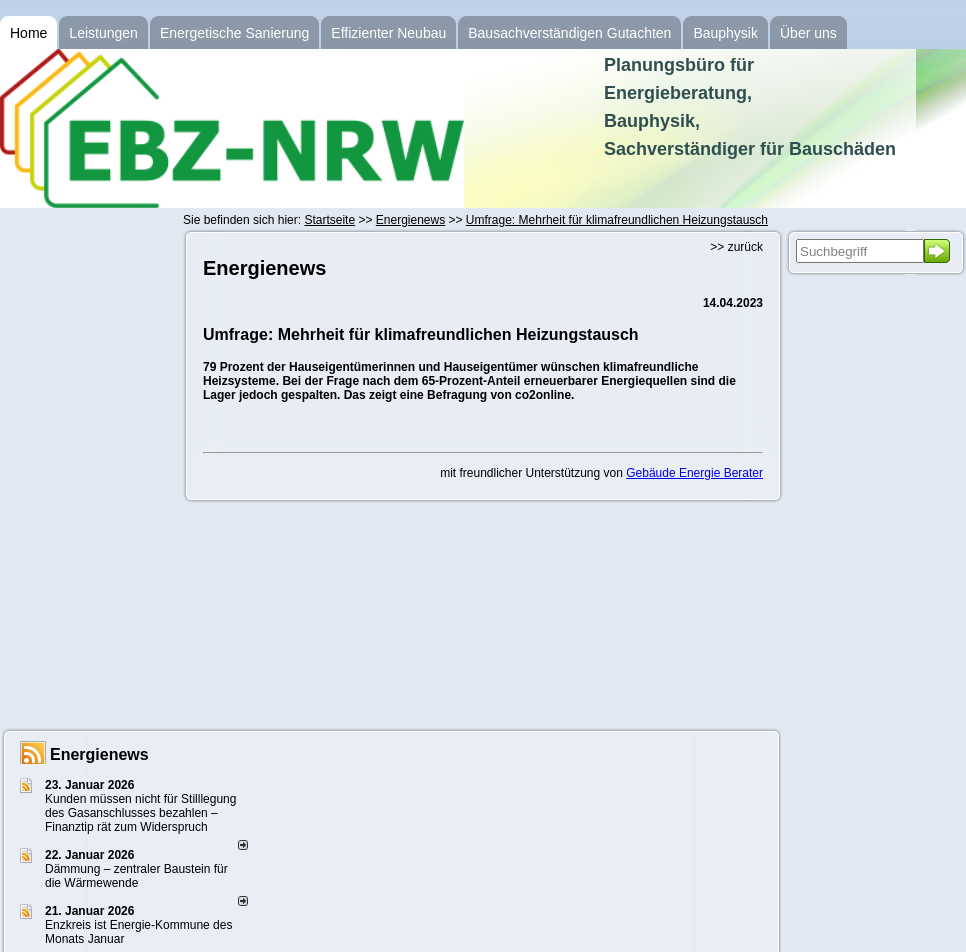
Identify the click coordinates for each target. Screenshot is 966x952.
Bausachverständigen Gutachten (569, 33)
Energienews (99, 754)
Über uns (808, 33)
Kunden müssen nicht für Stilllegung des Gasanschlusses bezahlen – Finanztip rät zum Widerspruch (140, 813)
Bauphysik (725, 33)
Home (28, 33)
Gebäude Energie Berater (694, 473)
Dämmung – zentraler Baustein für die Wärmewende (136, 876)
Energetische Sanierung (234, 33)
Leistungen (103, 33)
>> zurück (736, 247)
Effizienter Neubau (388, 33)
